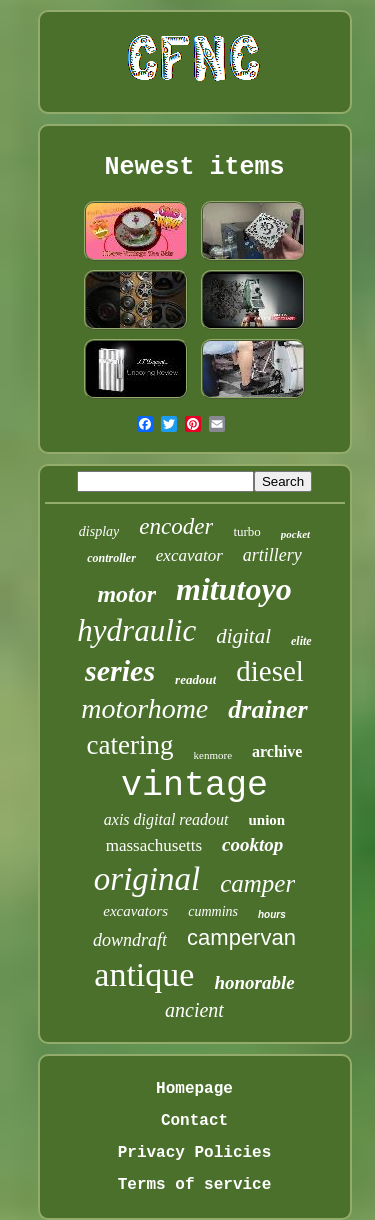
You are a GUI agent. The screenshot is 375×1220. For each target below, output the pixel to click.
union (267, 820)
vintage (194, 786)
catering (130, 745)
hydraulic (136, 630)
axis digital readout (166, 819)
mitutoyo (234, 589)
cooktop (252, 844)
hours (272, 914)
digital (243, 636)
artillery (272, 555)
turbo (246, 531)
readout (195, 679)
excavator (189, 555)
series (120, 670)
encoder (176, 526)
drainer (267, 709)
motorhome (144, 708)
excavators (135, 911)
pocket (295, 534)
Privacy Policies (195, 1153)
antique (144, 974)
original (147, 879)
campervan (241, 937)
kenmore (213, 755)
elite (301, 641)
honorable (254, 982)
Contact (194, 1121)
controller (111, 558)
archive (277, 751)
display (99, 531)
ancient (194, 1010)
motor (126, 594)
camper (257, 883)
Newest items (194, 167)
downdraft (130, 940)
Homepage (194, 1089)
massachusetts (154, 845)
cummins (213, 911)
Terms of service (195, 1185)
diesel (270, 671)
